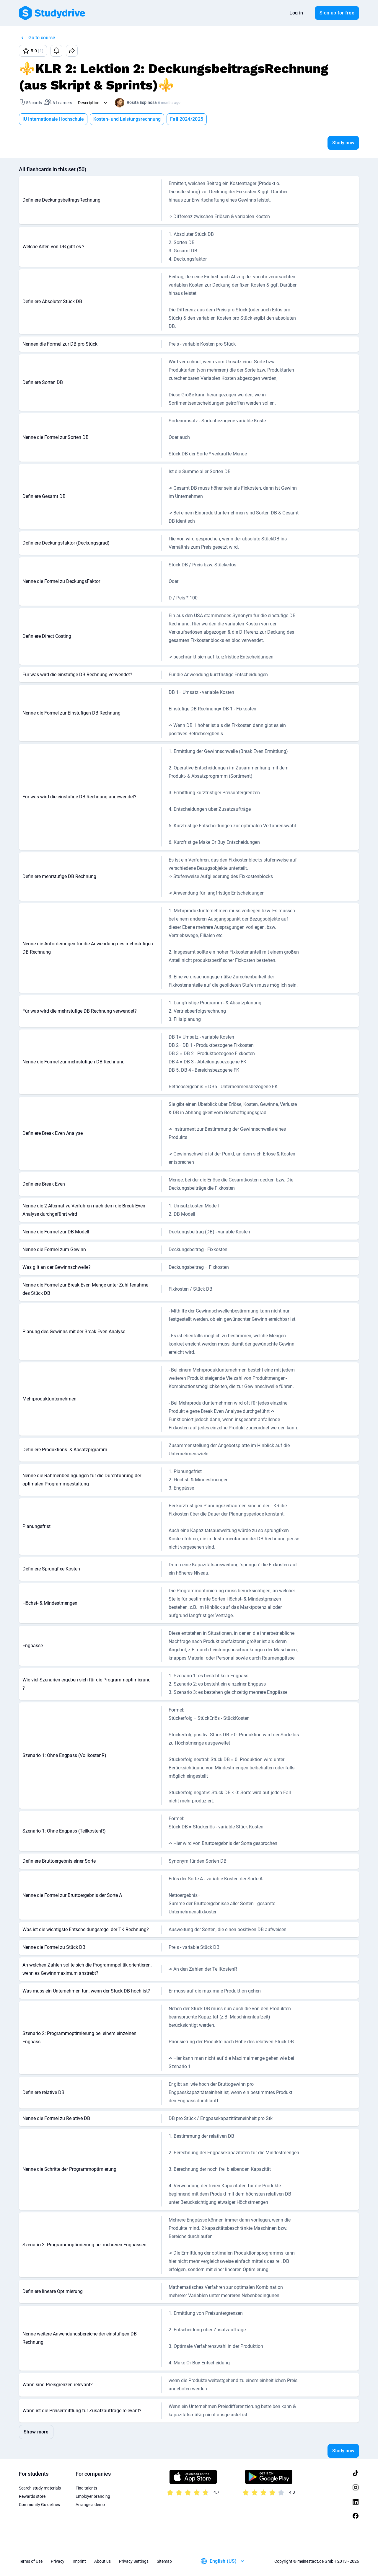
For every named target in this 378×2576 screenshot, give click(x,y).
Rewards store (32, 2496)
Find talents (86, 2488)
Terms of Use (31, 2561)
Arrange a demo (90, 2504)
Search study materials (40, 2488)
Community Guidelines (39, 2504)
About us (102, 2561)
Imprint (79, 2561)
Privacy (57, 2561)
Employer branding (93, 2496)
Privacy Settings (134, 2561)
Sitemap (164, 2561)
